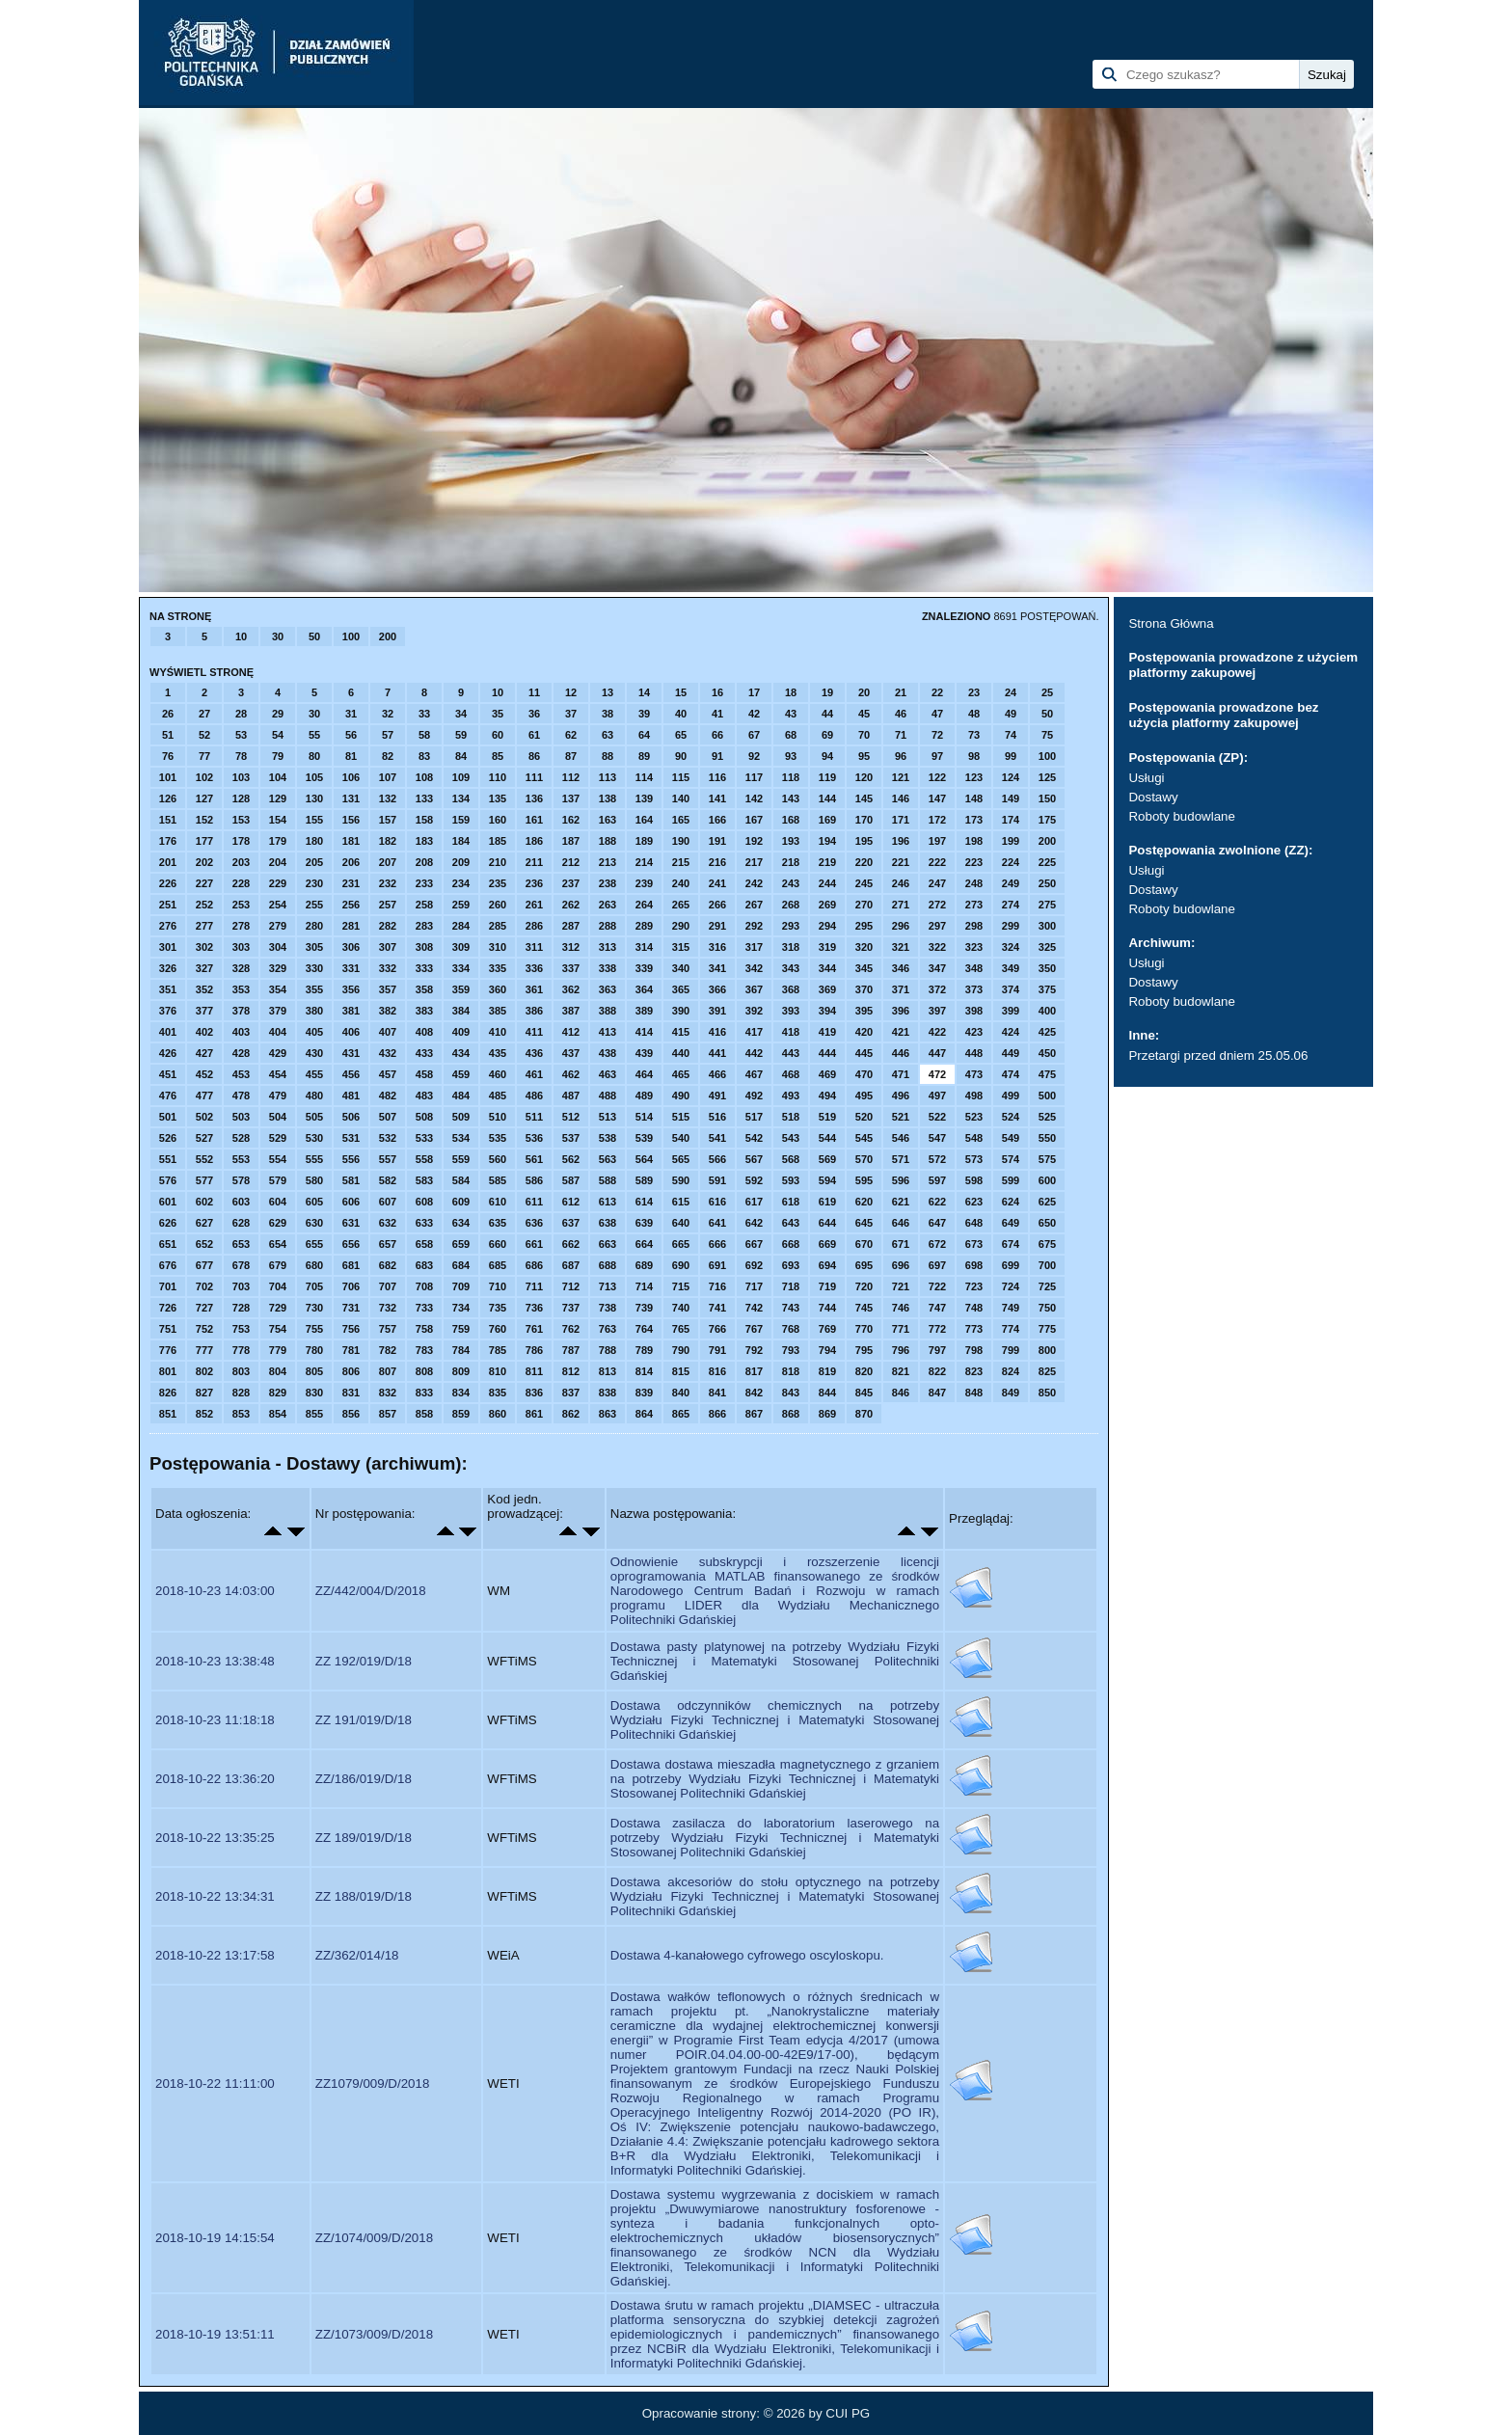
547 (937, 1138)
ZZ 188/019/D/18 (363, 1896)
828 (241, 1392)
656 (351, 1244)
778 (241, 1350)
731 (351, 1307)
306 (351, 947)
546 (900, 1138)
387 (571, 1010)
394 (827, 1010)
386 (534, 1010)
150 (1047, 798)
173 (974, 819)
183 (424, 841)
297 (937, 926)
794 (827, 1350)
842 (754, 1392)
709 (461, 1286)
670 (864, 1244)
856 (351, 1414)
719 (827, 1286)
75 (1047, 735)
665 (680, 1244)
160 (497, 819)
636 (534, 1223)
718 (790, 1286)
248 (974, 883)
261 (534, 904)
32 (387, 713)
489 (644, 1095)
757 (387, 1329)
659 (461, 1244)
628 (241, 1223)
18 (790, 692)
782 (387, 1350)
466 (717, 1074)
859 (461, 1414)
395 (864, 1010)
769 (827, 1329)
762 (571, 1329)
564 (644, 1159)
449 (1010, 1053)
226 (167, 883)
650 (1047, 1223)
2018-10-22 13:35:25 (215, 1837)
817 (754, 1371)
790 (680, 1350)
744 (827, 1307)
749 (1010, 1307)
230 (314, 883)
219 (827, 862)
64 (644, 735)
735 (497, 1307)
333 (424, 968)
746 (900, 1307)
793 (790, 1350)
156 (351, 819)
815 (680, 1371)
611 (534, 1201)
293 (790, 926)
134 (461, 798)
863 (607, 1414)
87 (571, 756)
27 (204, 713)
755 (314, 1329)
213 (607, 862)
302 (204, 947)
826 (167, 1392)
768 (790, 1329)
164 (644, 819)
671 (900, 1244)
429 (277, 1053)
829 (277, 1392)
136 (534, 798)
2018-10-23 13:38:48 (215, 1661)
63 (607, 735)
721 (900, 1286)
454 (277, 1074)
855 (314, 1414)
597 (937, 1180)
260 (497, 904)
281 (351, 926)
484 (461, 1095)
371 (900, 989)
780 (314, 1350)
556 (351, 1159)
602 (204, 1201)
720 (864, 1286)
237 (571, 883)
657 (387, 1244)
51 (168, 735)
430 (314, 1053)
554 (277, 1159)
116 (717, 777)
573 (974, 1159)
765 (680, 1329)
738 (607, 1307)
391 (717, 1010)
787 (571, 1350)
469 (827, 1074)
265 (680, 904)
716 (717, 1286)
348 (974, 968)
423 (974, 1032)
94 (827, 756)
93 (790, 756)
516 (717, 1117)
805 (314, 1371)
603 (241, 1201)
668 (790, 1244)
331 (351, 968)
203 (241, 862)
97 (937, 756)
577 (204, 1180)
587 (571, 1180)
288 (607, 926)
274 (1010, 904)
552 (204, 1159)
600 (1047, 1180)
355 (314, 989)
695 (864, 1265)
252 (204, 904)
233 (424, 883)
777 (204, 1350)
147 (937, 798)
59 (461, 735)
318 (790, 947)
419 (827, 1032)
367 (754, 989)
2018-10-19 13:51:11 (215, 2334)
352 (204, 989)
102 (204, 777)
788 (607, 1350)
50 (314, 636)
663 (607, 1244)
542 (754, 1138)
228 (241, 883)
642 (754, 1223)
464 (644, 1074)
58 (424, 735)
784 (461, 1350)
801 (167, 1371)
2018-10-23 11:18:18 (215, 1720)
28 (241, 713)
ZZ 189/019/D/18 (363, 1837)
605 (314, 1201)
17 (754, 692)
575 (1047, 1159)
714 (644, 1286)
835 (497, 1392)
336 (534, 968)
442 (754, 1053)
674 (1010, 1244)
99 (1010, 756)
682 (387, 1265)
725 (1047, 1286)
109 (461, 777)
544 (827, 1138)
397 (937, 1010)
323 (974, 947)
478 (241, 1095)
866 (717, 1414)
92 (754, 756)
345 (864, 968)
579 (277, 1180)
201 (167, 862)
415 (680, 1032)
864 (644, 1414)
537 (571, 1138)
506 (351, 1117)
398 (974, 1010)
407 (387, 1032)
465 (680, 1074)
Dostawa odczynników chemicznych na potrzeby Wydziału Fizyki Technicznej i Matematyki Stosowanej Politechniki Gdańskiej (774, 1720)
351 (167, 989)
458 (424, 1074)
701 (167, 1286)
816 (717, 1371)
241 (717, 883)
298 (974, 926)
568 (790, 1159)
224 (1010, 862)
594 (827, 1180)
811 (534, 1371)
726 (167, 1307)
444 (827, 1053)
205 (314, 862)
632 (387, 1223)
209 (461, 862)
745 (864, 1307)
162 (571, 819)
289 (644, 926)
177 (204, 841)
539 (644, 1138)
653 (241, 1244)
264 (644, 904)
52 (204, 735)
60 (497, 735)
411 (534, 1032)
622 (937, 1201)
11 (534, 692)
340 (680, 968)
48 (974, 713)
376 (167, 1010)
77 (204, 756)
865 (680, 1414)
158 (424, 819)
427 (204, 1053)
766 (717, 1329)
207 (387, 862)
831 (351, 1392)
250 (1047, 883)
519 (827, 1117)
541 (717, 1138)
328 (241, 968)
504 (277, 1117)
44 (827, 713)
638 (607, 1223)
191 (717, 841)
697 (937, 1265)
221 (900, 862)
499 (1010, 1095)
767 (754, 1329)
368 (790, 989)
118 (790, 777)
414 (644, 1032)
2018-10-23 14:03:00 (215, 1590)
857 (387, 1414)
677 (204, 1265)
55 (314, 735)
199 (1010, 841)
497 (937, 1095)
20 (864, 692)
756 (351, 1329)
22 (937, 692)
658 (424, 1244)
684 (461, 1265)
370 (864, 989)
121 (900, 777)
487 (571, 1095)
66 (717, 735)
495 (864, 1095)
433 (424, 1053)
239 (644, 883)
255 (314, 904)
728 (241, 1307)
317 (754, 947)
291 (717, 926)
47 (937, 713)
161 (534, 819)
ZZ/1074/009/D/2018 (374, 2238)
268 (790, 904)
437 (571, 1053)
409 (461, 1032)
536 (534, 1138)
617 (754, 1201)
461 (534, 1074)
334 (461, 968)
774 (1010, 1329)
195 (864, 841)
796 (900, 1350)
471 (900, 1074)
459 (461, 1074)
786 (534, 1350)
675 (1047, 1244)
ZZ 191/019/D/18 (363, 1720)
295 (864, 926)
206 (351, 862)
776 (167, 1350)
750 (1047, 1307)
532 (387, 1138)
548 (974, 1138)
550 (1047, 1138)
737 (571, 1307)
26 (168, 713)
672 (937, 1244)
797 (937, 1350)
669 (827, 1244)
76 (168, 756)
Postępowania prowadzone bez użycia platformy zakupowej (1223, 715)
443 (790, 1053)
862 (571, 1414)
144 (827, 798)
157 (387, 819)
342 (754, 968)
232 (387, 883)
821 (900, 1371)
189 (644, 841)
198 (974, 841)
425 (1047, 1032)
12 (571, 692)
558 (424, 1159)
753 (241, 1329)
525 (1047, 1117)
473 (974, 1074)
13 (607, 692)
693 (790, 1265)
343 (790, 968)
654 (277, 1244)
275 (1047, 904)
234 (461, 883)
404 (277, 1032)
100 (351, 636)
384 (461, 1010)
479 (277, 1095)
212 (571, 862)
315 (680, 947)
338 (607, 968)
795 (864, 1350)
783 (424, 1350)
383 (424, 1010)
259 (461, 904)
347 (937, 968)
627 (204, 1223)
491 (717, 1095)
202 (204, 862)
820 (864, 1371)
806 (351, 1371)
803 (241, 1371)
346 (900, 968)
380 (314, 1010)
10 (241, 636)
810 (497, 1371)
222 (937, 862)
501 (167, 1117)
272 (937, 904)
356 (351, 989)
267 (754, 904)
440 (680, 1053)
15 (681, 692)
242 (754, 883)
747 (937, 1307)
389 (644, 1010)
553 (241, 1159)
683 (424, 1265)
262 (571, 904)
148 (974, 798)
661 (534, 1244)
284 (461, 926)
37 (571, 713)
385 (497, 1010)
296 (900, 926)
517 (754, 1117)
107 (387, 777)
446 (900, 1053)
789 (644, 1350)
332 (387, 968)
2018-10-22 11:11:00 (215, 2083)
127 (204, 798)
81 (351, 756)
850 (1047, 1392)
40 (681, 713)
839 (644, 1392)
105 (314, 777)
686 (534, 1265)
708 (424, 1286)
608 (424, 1201)
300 (1047, 926)
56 (351, 735)
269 (827, 904)
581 (351, 1180)
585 (497, 1180)
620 (864, 1201)
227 (204, 883)
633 (424, 1223)
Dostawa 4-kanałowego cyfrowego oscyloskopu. (747, 1955)
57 (387, 735)
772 (937, 1329)
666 (717, 1244)
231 (351, 883)
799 (1010, 1350)
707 (387, 1286)
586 (534, 1180)
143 (790, 798)
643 (790, 1223)
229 (277, 883)
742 (754, 1307)
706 (351, 1286)
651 (167, 1244)
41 (717, 713)
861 (534, 1414)
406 (351, 1032)
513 (607, 1117)
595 (864, 1180)
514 (644, 1117)
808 (424, 1371)
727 (204, 1307)
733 (424, 1307)
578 (241, 1180)
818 (790, 1371)
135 (497, 798)
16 (717, 692)
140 (680, 798)
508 (424, 1117)
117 (754, 777)
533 (424, 1138)
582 (387, 1180)
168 (790, 819)
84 (461, 756)
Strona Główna (1170, 623)
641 (717, 1223)
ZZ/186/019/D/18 (363, 1779)
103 (241, 777)
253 (241, 904)
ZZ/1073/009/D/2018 (374, 2334)
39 (644, 713)
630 (314, 1223)
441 (717, 1053)
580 (314, 1180)
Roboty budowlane (1181, 816)
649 (1010, 1223)
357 (387, 989)
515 (680, 1117)
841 (717, 1392)
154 (277, 819)
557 (387, 1159)
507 (387, 1117)
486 (534, 1095)
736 (534, 1307)
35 (497, 713)
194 (827, 841)
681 (351, 1265)
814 (644, 1371)
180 (314, 841)
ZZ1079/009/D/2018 (372, 2083)
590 (680, 1180)
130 (314, 798)
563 (607, 1159)
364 (644, 989)
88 (607, 756)
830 (314, 1392)
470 (864, 1074)
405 (314, 1032)
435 (497, 1053)
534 (461, 1138)
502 (204, 1117)
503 (241, 1117)
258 (424, 904)
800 (1047, 1350)
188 (607, 841)
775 (1047, 1329)
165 (680, 819)
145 (864, 798)
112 (571, 777)
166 (717, 819)
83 (424, 756)
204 (277, 862)
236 (534, 883)
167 (754, 819)
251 (167, 904)
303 (241, 947)
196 (900, 841)
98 (974, 756)
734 (461, 1307)
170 (864, 819)
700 (1047, 1265)
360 (497, 989)
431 (351, 1053)
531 (351, 1138)
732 (387, 1307)
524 (1010, 1117)
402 (204, 1032)
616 (717, 1201)
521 (900, 1117)
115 (680, 777)
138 (607, 798)
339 (644, 968)
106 (351, 777)
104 (277, 777)
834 (461, 1392)
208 (424, 862)
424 (1010, 1032)
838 (607, 1392)
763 (607, 1329)
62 (571, 735)
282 (387, 926)
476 (167, 1095)
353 (241, 989)
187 (571, 841)
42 (754, 713)
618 (790, 1201)
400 (1047, 1010)
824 (1010, 1371)
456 (351, 1074)
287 (571, 926)
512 (571, 1117)
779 (277, 1350)
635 (497, 1223)
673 (974, 1244)
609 (461, 1201)
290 (680, 926)
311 (534, 947)
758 (424, 1329)
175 (1047, 819)
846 (900, 1392)
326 (167, 968)
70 (864, 735)
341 (717, 968)
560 (497, 1159)
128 (241, 798)
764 (644, 1329)
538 (607, 1138)
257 (387, 904)
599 (1010, 1180)
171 (900, 819)
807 (387, 1371)
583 (424, 1180)
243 (790, 883)
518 (790, 1117)
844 (827, 1392)
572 (937, 1159)
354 (277, 989)
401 (167, 1032)
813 (607, 1371)
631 (351, 1223)
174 (1010, 819)
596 (900, 1180)
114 (644, 777)
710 (497, 1286)
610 (497, 1201)
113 (607, 777)
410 (497, 1032)
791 (717, 1350)
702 (204, 1286)
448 (974, 1053)
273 (974, 904)
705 (314, 1286)
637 (571, 1223)
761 (534, 1329)
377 (204, 1010)
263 (607, 904)
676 (167, 1265)
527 (204, 1138)
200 (387, 636)
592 (754, 1180)
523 (974, 1117)
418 (790, 1032)
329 (277, 968)
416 (717, 1032)
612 (571, 1201)
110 (497, 777)
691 (717, 1265)
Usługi (1146, 778)
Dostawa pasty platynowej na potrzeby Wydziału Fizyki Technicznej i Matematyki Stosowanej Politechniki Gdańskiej (774, 1661)
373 (974, 989)
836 (534, 1392)
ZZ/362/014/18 (357, 1955)
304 (277, 947)
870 (864, 1414)
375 (1047, 989)
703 (241, 1286)
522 (937, 1117)
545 (864, 1138)
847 (937, 1392)
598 (974, 1180)
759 (461, 1329)
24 (1010, 692)
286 (534, 926)
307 (387, 947)
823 (974, 1371)
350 (1047, 968)
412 (571, 1032)
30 (278, 636)
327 (204, 968)
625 (1047, 1201)
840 (680, 1392)
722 (937, 1286)
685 (497, 1265)
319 (827, 947)
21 (900, 692)
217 (754, 862)
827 (204, 1392)
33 (424, 713)
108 (424, 777)
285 (497, 926)
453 (241, 1074)
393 (790, 1010)
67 (754, 735)
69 (827, 735)
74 (1010, 735)
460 (497, 1074)
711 (534, 1286)
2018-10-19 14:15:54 (215, 2238)
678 (241, 1265)
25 (1047, 692)
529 (277, 1138)
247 (937, 883)
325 (1047, 947)
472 (937, 1074)
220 (864, 862)
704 (277, 1286)
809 (461, 1371)
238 (607, 883)
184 (461, 841)
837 (571, 1392)
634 (461, 1223)
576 (167, 1180)
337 (571, 968)
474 (1010, 1074)
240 (680, 883)
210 (497, 862)
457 (387, 1074)
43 (790, 713)
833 (424, 1392)
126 (167, 798)
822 (937, 1371)
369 (827, 989)
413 (607, 1032)
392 (754, 1010)
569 (827, 1159)
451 (167, 1074)
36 (534, 713)
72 (937, 735)
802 (204, 1371)
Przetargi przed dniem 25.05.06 (1218, 1055)
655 (314, 1244)
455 (314, 1074)
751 (167, 1329)
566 (717, 1159)
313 (607, 947)
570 (864, 1159)
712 (571, 1286)
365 (680, 989)
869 (827, 1414)
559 (461, 1159)
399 (1010, 1010)
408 (424, 1032)
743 (790, 1307)
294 (827, 926)
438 (607, 1053)
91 (717, 756)
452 (204, 1074)
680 (314, 1265)
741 (717, 1307)
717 (754, 1286)
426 (167, 1053)
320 (864, 947)
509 (461, 1117)
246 (900, 883)
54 (278, 735)
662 (571, 1244)
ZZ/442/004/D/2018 (370, 1590)
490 (680, 1095)
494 (827, 1095)
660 (497, 1244)
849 (1010, 1392)
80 (314, 756)
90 (681, 756)
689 (644, 1265)
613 (607, 1201)
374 (1010, 989)
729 (277, 1307)
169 (827, 819)
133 (424, 798)
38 (607, 713)
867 (754, 1414)
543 (790, 1138)
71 (900, 735)
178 (241, 841)
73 (974, 735)
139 (644, 798)
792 (754, 1350)
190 (680, 841)
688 (607, 1265)
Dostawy (1152, 797)
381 (351, 1010)
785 (497, 1350)
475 (1047, 1074)
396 (900, 1010)
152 (204, 819)
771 (900, 1329)
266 (717, 904)
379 (277, 1010)
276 (167, 926)
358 (424, 989)
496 (900, 1095)
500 (1047, 1095)
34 (461, 713)
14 (644, 692)
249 (1010, 883)
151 (167, 819)
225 (1047, 862)
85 (497, 756)
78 (241, 756)
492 (754, 1095)
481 (351, 1095)
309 (461, 947)
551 (167, 1159)
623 (974, 1201)
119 (827, 777)
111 (534, 777)
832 (387, 1392)
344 (827, 968)
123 (974, 777)
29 (278, 713)
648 (974, 1223)
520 (864, 1117)
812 (571, 1371)
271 (900, 904)
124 (1010, 777)
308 (424, 947)
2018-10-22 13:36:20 (215, 1779)
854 (277, 1414)
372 (937, 989)
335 (497, 968)
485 (497, 1095)
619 (827, 1201)
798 (974, 1350)
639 (644, 1223)
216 (717, 862)
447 (937, 1053)
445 (864, 1053)
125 (1047, 777)
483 (424, 1095)
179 (277, 841)
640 (680, 1223)
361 (534, 989)
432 (387, 1053)
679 (277, 1265)
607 (387, 1201)
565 (680, 1159)
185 (497, 841)
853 (241, 1414)
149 (1010, 798)
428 (241, 1053)
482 (387, 1095)
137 (571, 798)
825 (1047, 1371)
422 (937, 1032)
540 (680, 1138)
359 (461, 989)
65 (681, 735)
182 (387, 841)
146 (900, 798)
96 (900, 756)
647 (937, 1223)
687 (571, 1265)
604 (277, 1201)
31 (351, 713)
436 (534, 1053)
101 (167, 777)
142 (754, 798)
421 (900, 1032)
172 (937, 819)
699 (1010, 1265)
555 (314, 1159)
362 (571, 989)
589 (644, 1180)
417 (754, 1032)
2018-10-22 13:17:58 (215, 1955)
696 (900, 1265)
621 (900, 1201)
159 (461, 819)
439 (644, 1053)
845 (864, 1392)
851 (167, 1414)
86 (534, 756)
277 (204, 926)
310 (497, 947)
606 (351, 1201)
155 (314, 819)
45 (864, 713)
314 (644, 947)
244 (827, 883)
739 (644, 1307)
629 (277, 1223)
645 (864, 1223)
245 (864, 883)
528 (241, 1138)
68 (790, 735)
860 (497, 1414)
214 (644, 862)
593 (790, 1180)
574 (1010, 1159)
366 (717, 989)
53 (241, 735)
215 (680, 862)
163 (607, 819)
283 (424, 926)
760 (497, 1329)
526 (167, 1138)
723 (974, 1286)
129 (277, 798)
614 (644, 1201)
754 (277, 1329)
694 (827, 1265)
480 (314, 1095)
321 (900, 947)
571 (900, 1159)
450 (1047, 1053)
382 (387, 1010)
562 (571, 1159)
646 (900, 1223)
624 (1010, 1201)
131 (351, 798)
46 (900, 713)
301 (167, 947)
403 (241, 1032)
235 (497, 883)
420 (864, 1032)
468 (790, 1074)
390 (680, 1010)
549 (1010, 1138)
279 (277, 926)
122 (937, 777)
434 (461, 1053)
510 (497, 1117)
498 (974, 1095)
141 (717, 798)
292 (754, 926)
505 (314, 1117)
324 (1010, 947)
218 (790, 862)
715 (680, 1286)
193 (790, 841)
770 (864, 1329)
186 (534, 841)
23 (974, 692)
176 (167, 841)
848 (974, 1392)
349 (1010, 968)
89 (644, 756)
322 (937, 947)
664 (644, 1244)
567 (754, 1159)
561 (534, 1159)
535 (497, 1138)
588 (607, 1180)
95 (864, 756)
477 (204, 1095)
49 (1010, 713)
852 (204, 1414)
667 (754, 1244)
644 (827, 1223)
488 (607, 1095)
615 (680, 1201)
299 (1010, 926)
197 (937, 841)
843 (790, 1392)
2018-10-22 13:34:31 (215, 1896)
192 (754, 841)
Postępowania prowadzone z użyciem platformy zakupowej (1243, 665)
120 (864, 777)
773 (974, 1329)
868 (790, 1414)
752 (204, 1329)
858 (424, 1414)
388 (607, 1010)
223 (974, 862)
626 (167, 1223)
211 (534, 862)
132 (387, 798)
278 (241, 926)
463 (607, 1074)
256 (351, 904)
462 (571, 1074)
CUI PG (847, 2413)
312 (571, 947)
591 (717, 1180)
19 (827, 692)
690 (680, 1265)
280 (314, 926)
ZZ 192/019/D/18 (363, 1661)
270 (864, 904)
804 (277, 1371)
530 (314, 1138)
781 (351, 1350)
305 (314, 947)
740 (680, 1307)
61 (534, 735)
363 (607, 989)
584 (461, 1180)
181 (351, 841)
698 (974, 1265)
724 (1010, 1286)
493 (790, 1095)
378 (241, 1010)
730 (314, 1307)
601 (167, 1201)
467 (754, 1074)
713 (607, 1286)
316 (717, 947)
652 (204, 1244)
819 (827, 1371)
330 (314, 968)
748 (974, 1307)
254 (277, 904)
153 (241, 819)
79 (278, 756)
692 (754, 1265)
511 (534, 1117)
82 (387, 756)
